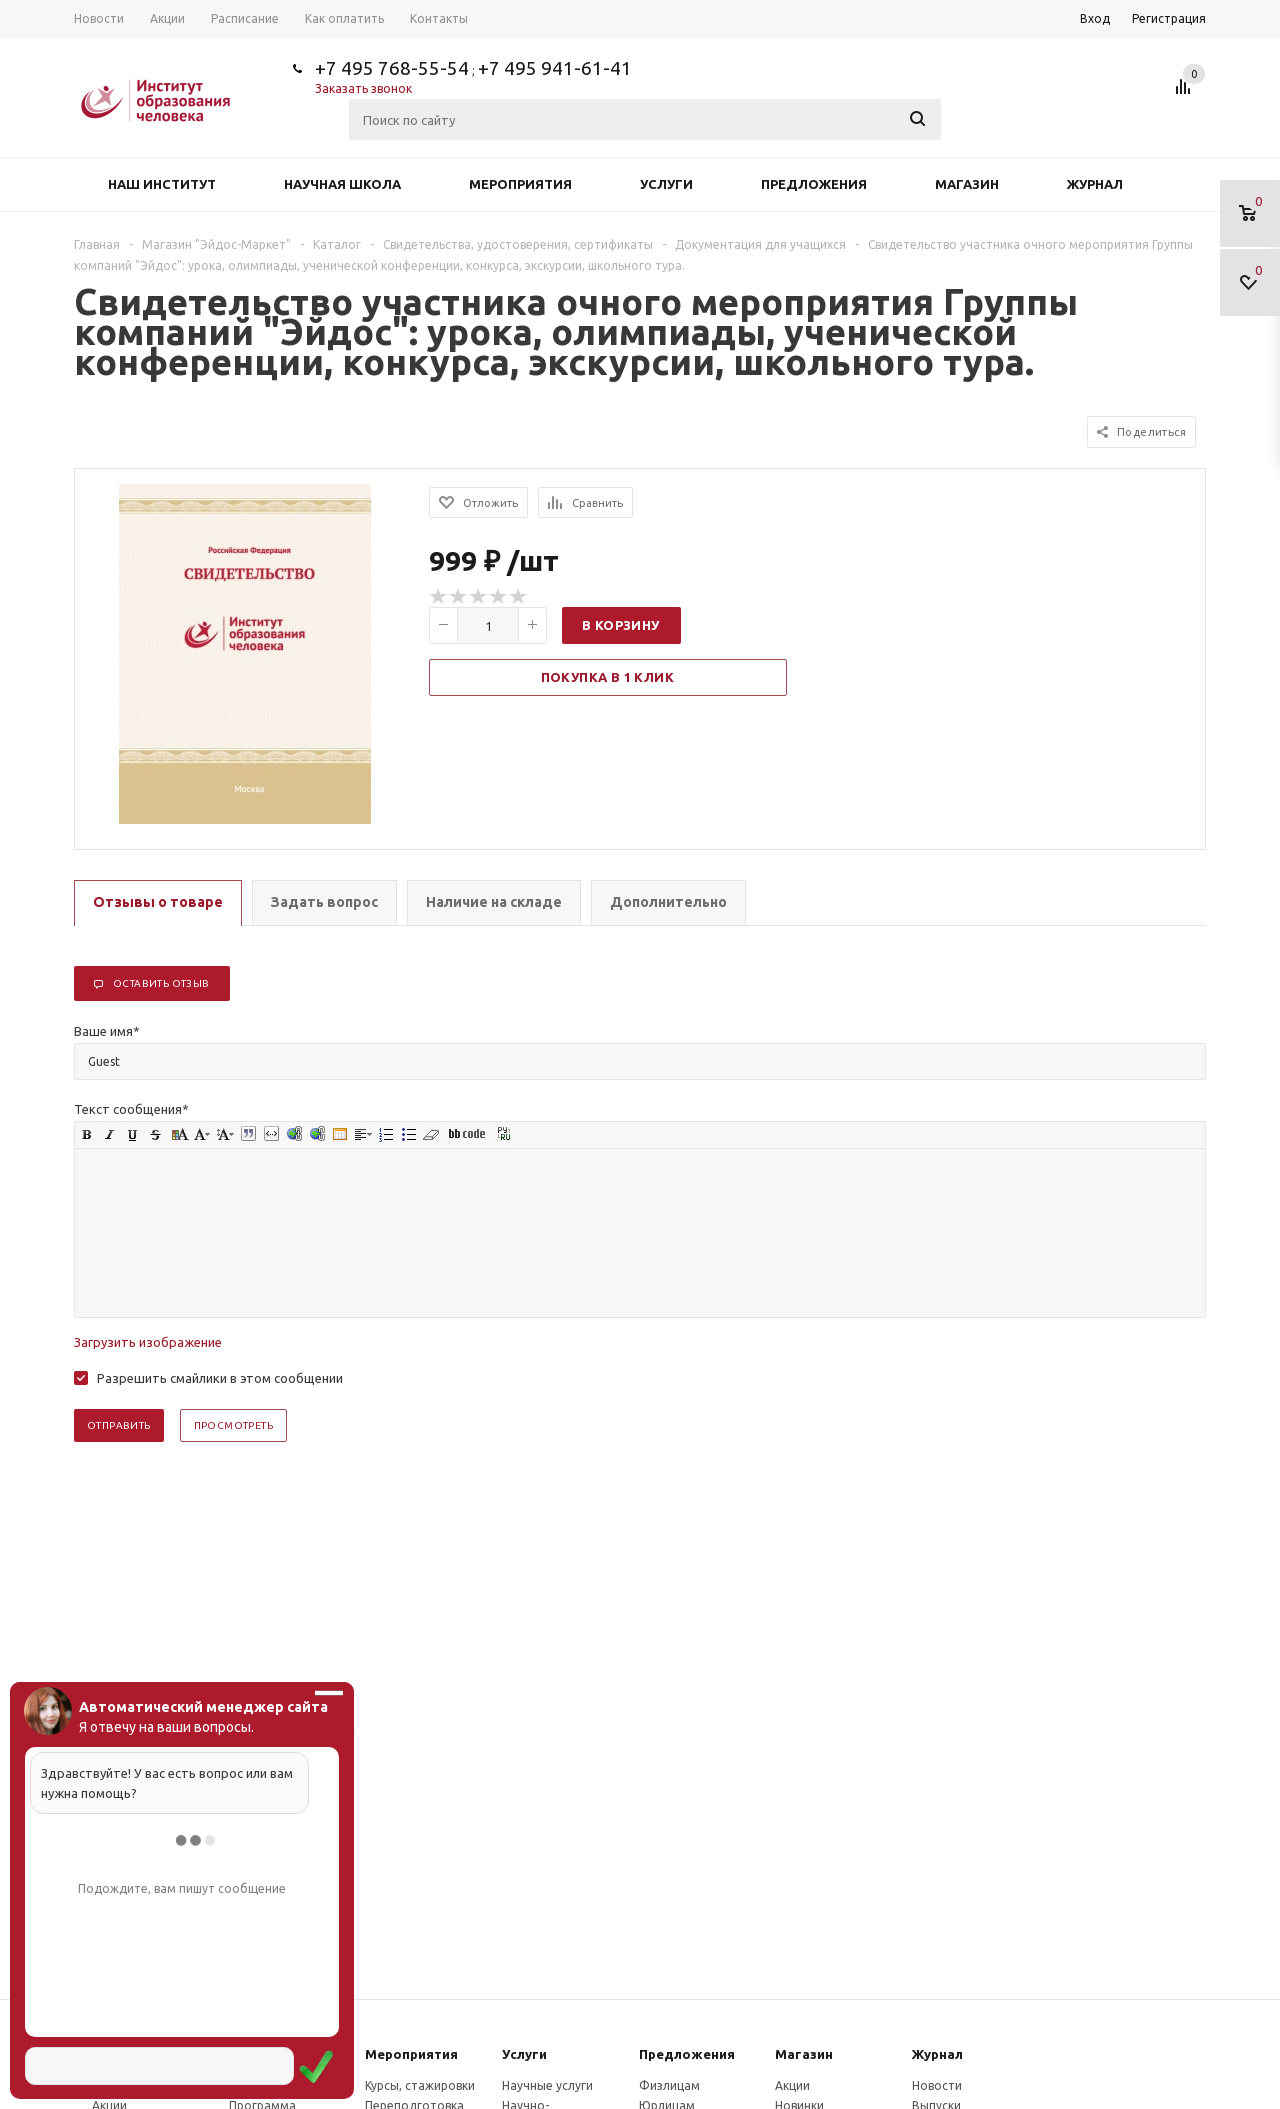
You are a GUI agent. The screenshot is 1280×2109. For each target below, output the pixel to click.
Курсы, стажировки (420, 2085)
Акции (792, 2085)
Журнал (1095, 184)
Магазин (967, 184)
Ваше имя (107, 1031)
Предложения (814, 184)
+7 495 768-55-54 (392, 68)
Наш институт (162, 184)
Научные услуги (547, 2085)
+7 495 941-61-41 (555, 68)
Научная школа (342, 184)
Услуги (666, 184)
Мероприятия (520, 184)
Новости (937, 2085)
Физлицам (669, 2085)
